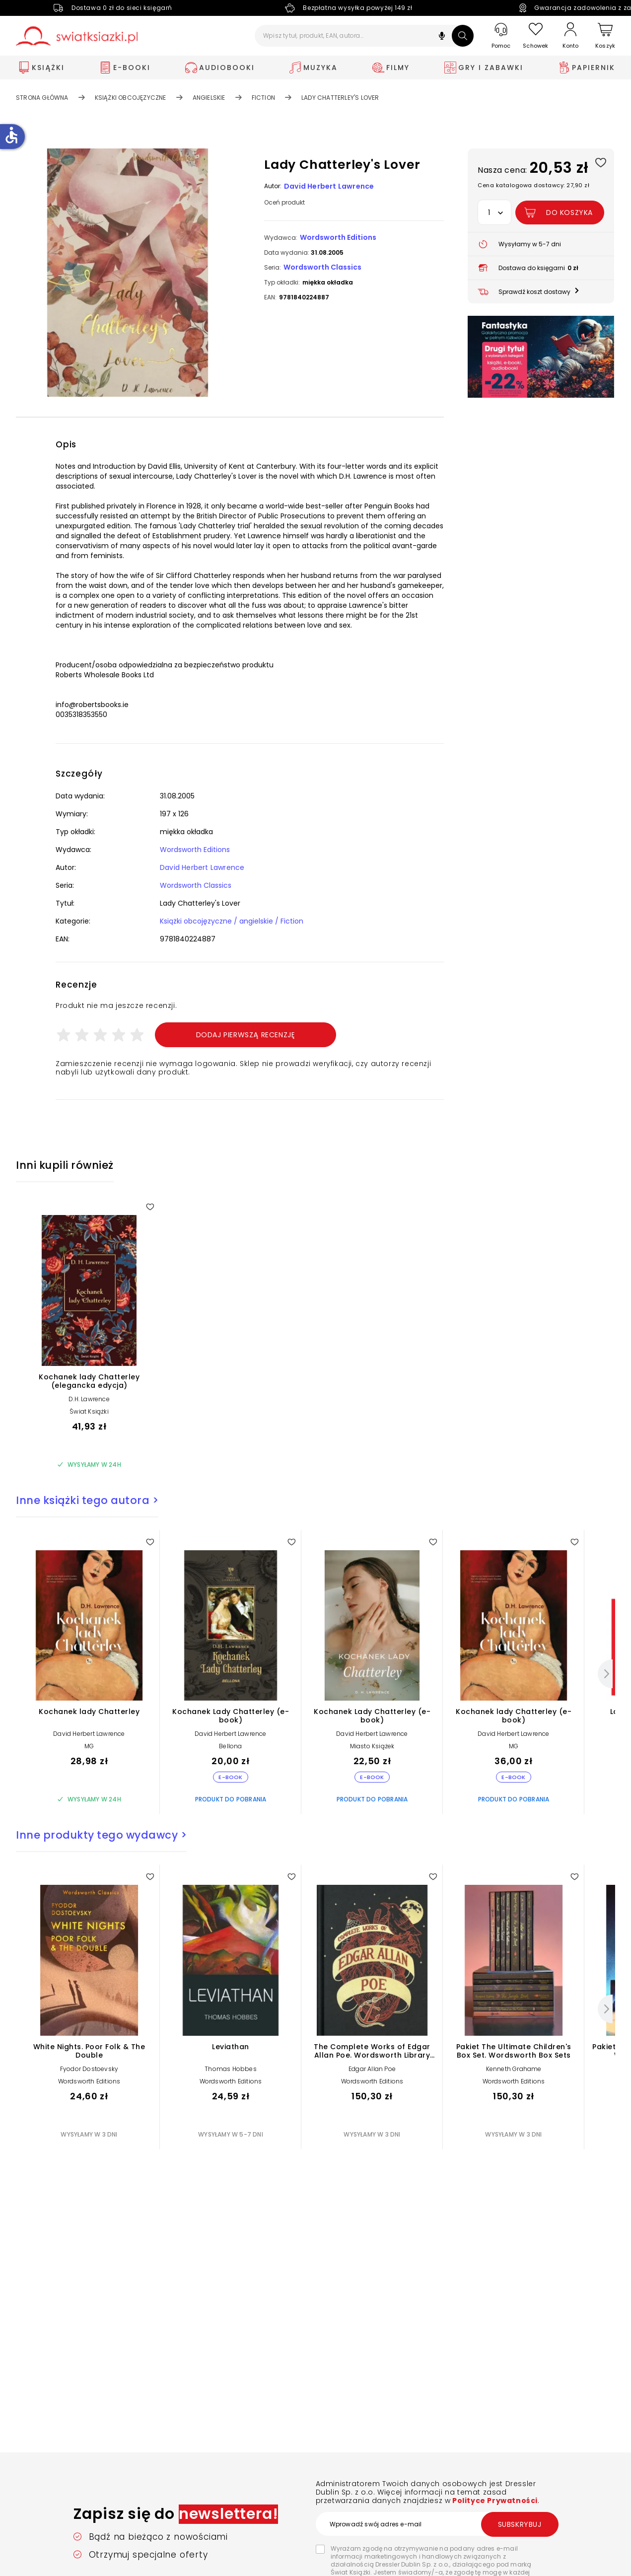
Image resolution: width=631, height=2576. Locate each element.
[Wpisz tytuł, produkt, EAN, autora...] (364, 36)
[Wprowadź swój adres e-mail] (437, 2524)
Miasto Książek (372, 1746)
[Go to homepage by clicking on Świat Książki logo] (77, 36)
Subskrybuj (520, 2524)
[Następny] (605, 1673)
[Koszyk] (605, 36)
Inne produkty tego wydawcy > (101, 1835)
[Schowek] (536, 36)
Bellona (230, 1746)
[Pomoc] (501, 36)
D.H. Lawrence (89, 1399)
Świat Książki (89, 1411)
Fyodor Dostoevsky (89, 2069)
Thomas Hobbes (231, 2069)
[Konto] (570, 35)
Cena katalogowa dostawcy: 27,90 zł (533, 185)
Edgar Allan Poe (372, 2069)
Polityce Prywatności (494, 2500)
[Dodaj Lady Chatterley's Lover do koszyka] (559, 212)
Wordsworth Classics (322, 267)
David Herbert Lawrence (329, 186)
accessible (11, 135)
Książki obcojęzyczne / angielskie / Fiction (231, 921)
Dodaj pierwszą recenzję (245, 1035)
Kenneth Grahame (514, 2069)
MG (89, 1746)
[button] (442, 37)
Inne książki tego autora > (87, 1500)
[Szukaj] (463, 36)
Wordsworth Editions (338, 237)
